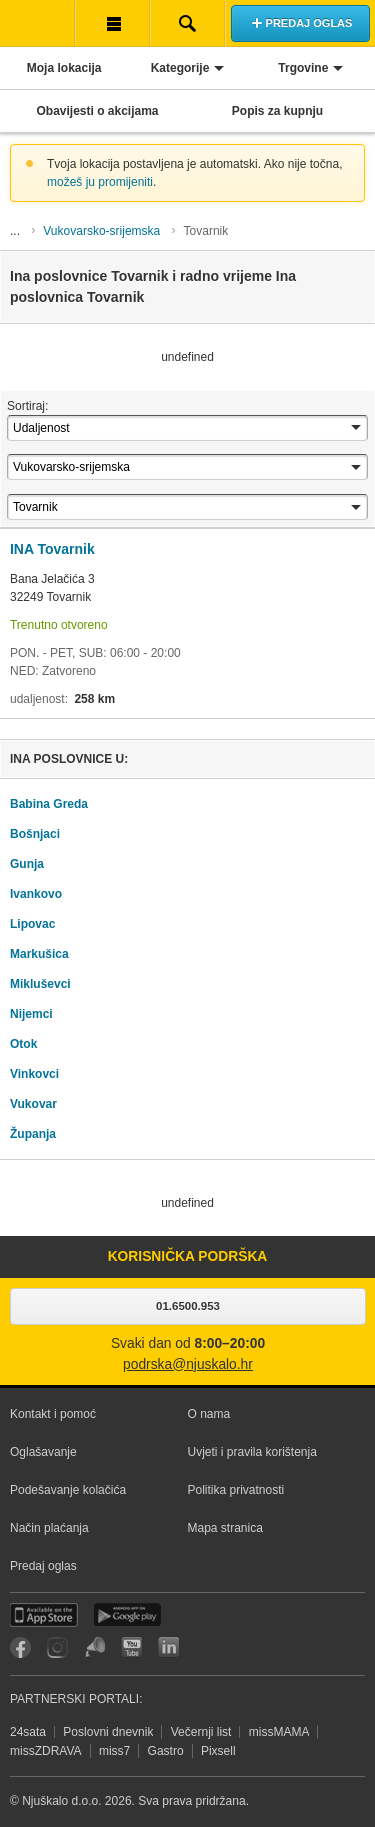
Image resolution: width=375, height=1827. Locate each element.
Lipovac (32, 924)
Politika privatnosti (236, 1490)
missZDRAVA (46, 1751)
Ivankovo (36, 894)
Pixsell (218, 1751)
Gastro (166, 1751)
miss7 (114, 1751)
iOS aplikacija (44, 1615)
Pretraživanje (187, 23)
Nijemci (31, 1014)
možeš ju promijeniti (100, 182)
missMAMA (279, 1732)
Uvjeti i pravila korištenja (252, 1452)
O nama (209, 1414)
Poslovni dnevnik (108, 1732)
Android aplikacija (127, 1615)
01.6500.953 (188, 1306)
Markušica (39, 954)
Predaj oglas (43, 1566)
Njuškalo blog (94, 1647)
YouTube (131, 1647)
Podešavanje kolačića (68, 1490)
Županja (33, 1134)
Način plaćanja (49, 1528)
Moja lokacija (64, 68)
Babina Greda (49, 804)
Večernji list (201, 1732)
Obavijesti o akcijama (97, 111)
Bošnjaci (35, 834)
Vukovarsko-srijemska (101, 231)
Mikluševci (40, 984)
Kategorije (180, 68)
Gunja (27, 864)
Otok (23, 1044)
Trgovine (303, 68)
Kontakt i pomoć (53, 1414)
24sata (28, 1732)
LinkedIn (168, 1647)
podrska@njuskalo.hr (188, 1364)
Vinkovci (34, 1074)
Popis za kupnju (277, 111)
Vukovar (33, 1104)
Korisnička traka (112, 23)
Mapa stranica (225, 1528)
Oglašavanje (43, 1452)
